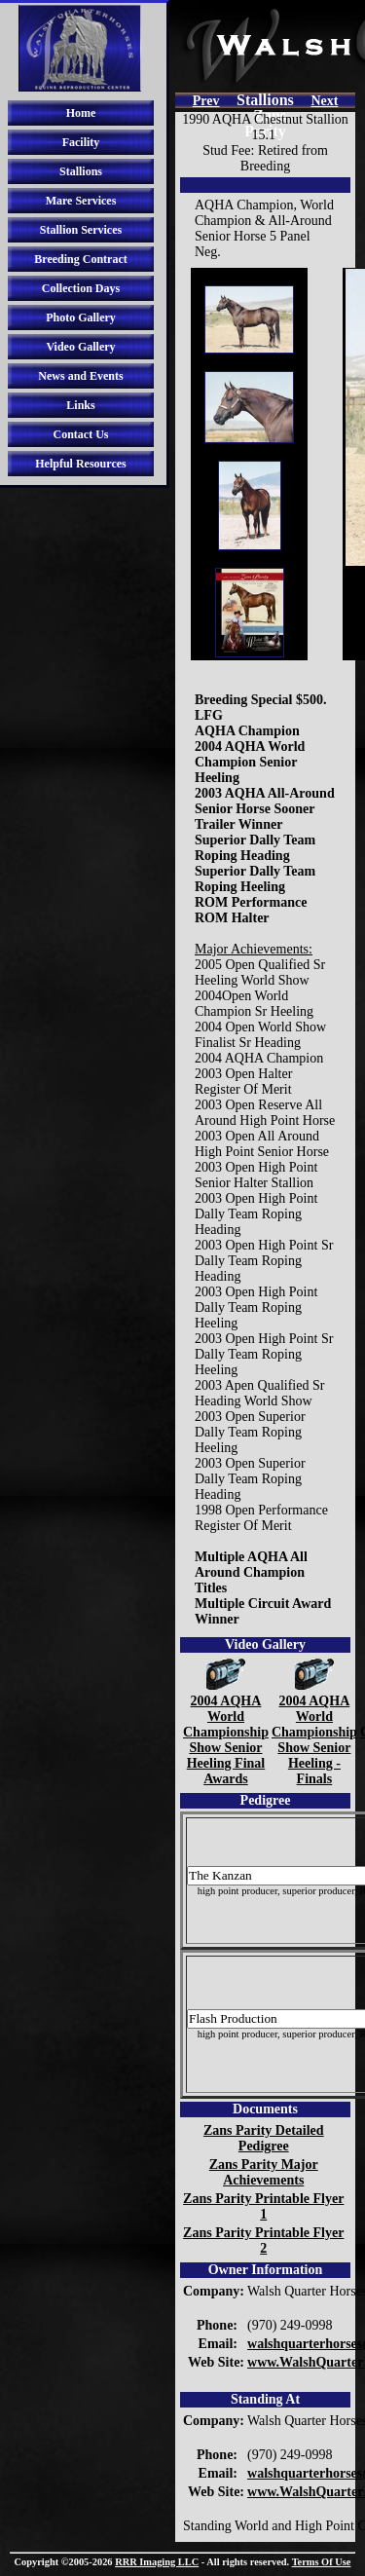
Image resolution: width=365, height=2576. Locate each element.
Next (324, 100)
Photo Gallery (81, 317)
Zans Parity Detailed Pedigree (263, 2138)
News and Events (80, 376)
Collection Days (81, 288)
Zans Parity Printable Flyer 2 (263, 2240)
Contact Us (81, 434)
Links (80, 405)
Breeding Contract (80, 259)
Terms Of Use (321, 2562)
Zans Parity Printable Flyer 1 (263, 2206)
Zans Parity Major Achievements (263, 2172)
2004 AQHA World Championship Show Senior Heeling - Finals (314, 1732)
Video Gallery (80, 347)
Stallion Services (81, 230)
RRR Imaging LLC (157, 2562)
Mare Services (81, 200)
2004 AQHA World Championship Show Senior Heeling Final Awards (226, 1732)
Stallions (80, 171)
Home (81, 113)
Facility (81, 142)
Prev (206, 100)
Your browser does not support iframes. (249, 464)
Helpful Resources (80, 463)
